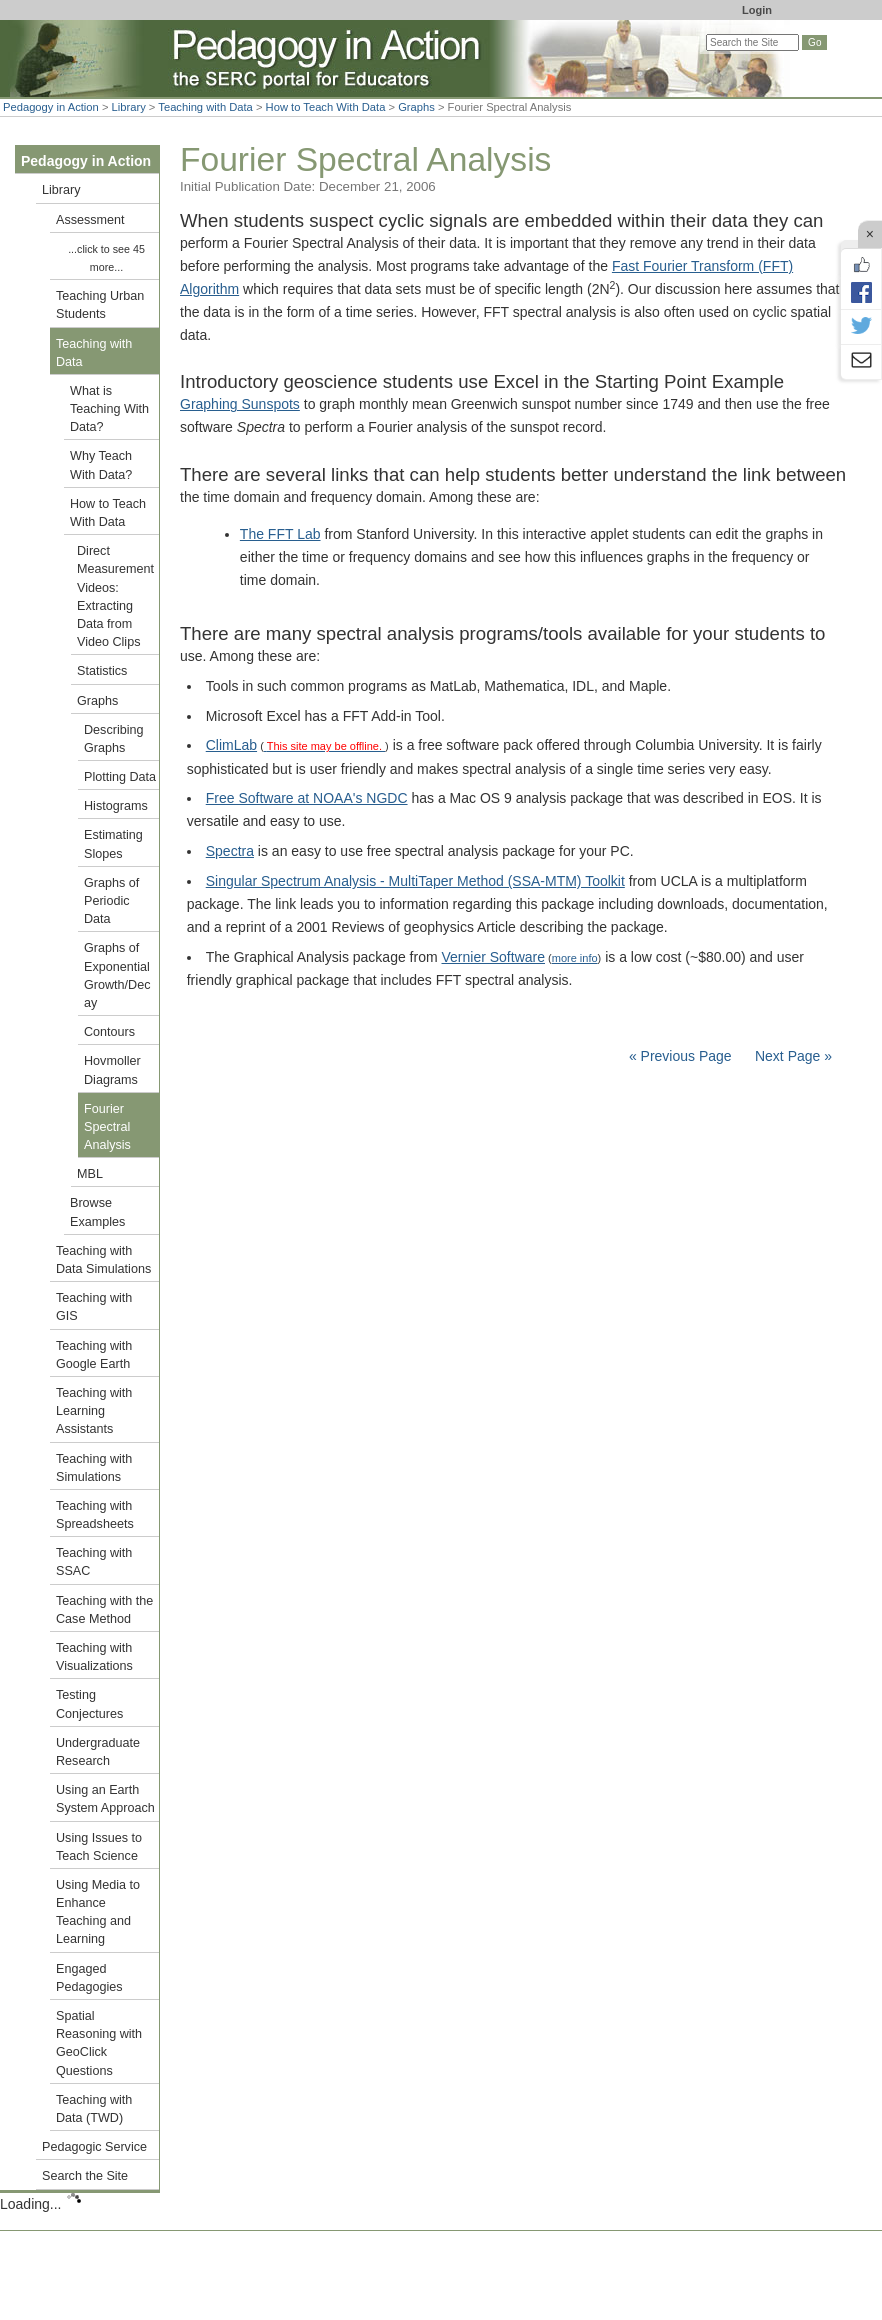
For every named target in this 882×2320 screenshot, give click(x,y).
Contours (109, 1032)
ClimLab (231, 745)
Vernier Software (494, 957)
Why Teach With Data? (101, 465)
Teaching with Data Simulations (103, 1260)
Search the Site (85, 2176)
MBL (90, 1174)
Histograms (116, 806)
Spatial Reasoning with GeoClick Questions (99, 2043)
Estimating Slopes (113, 844)
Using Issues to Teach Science (99, 1847)
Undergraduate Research (98, 1752)
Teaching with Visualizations (94, 1657)
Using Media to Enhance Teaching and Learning (98, 1912)
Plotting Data (120, 777)
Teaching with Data (205, 107)
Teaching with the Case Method (104, 1610)
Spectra (230, 851)
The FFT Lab (280, 534)
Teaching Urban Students (100, 305)
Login (757, 10)
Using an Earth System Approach (105, 1799)
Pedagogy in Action (51, 107)
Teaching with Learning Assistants (94, 1411)
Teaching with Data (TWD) (94, 2109)
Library (129, 107)
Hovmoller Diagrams (112, 1070)
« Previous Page (680, 1056)
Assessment (90, 220)
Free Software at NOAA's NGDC (307, 798)
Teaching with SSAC (94, 1562)
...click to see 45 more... (106, 258)
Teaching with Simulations (94, 1468)
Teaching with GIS (94, 1307)
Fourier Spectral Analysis (107, 1127)
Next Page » (791, 1056)
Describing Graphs (114, 739)
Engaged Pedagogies (89, 1978)
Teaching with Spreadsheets (95, 1515)
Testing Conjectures (89, 1704)
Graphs (416, 107)
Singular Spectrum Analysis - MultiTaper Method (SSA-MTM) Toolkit (415, 881)
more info (575, 958)
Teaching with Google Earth (94, 1355)
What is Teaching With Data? (109, 409)
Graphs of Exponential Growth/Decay (117, 975)
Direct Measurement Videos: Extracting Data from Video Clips (115, 596)
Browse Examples (97, 1212)
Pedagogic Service (94, 2147)
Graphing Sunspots (240, 404)
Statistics (102, 671)
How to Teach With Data (326, 107)
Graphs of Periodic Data (111, 901)
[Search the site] (752, 42)
